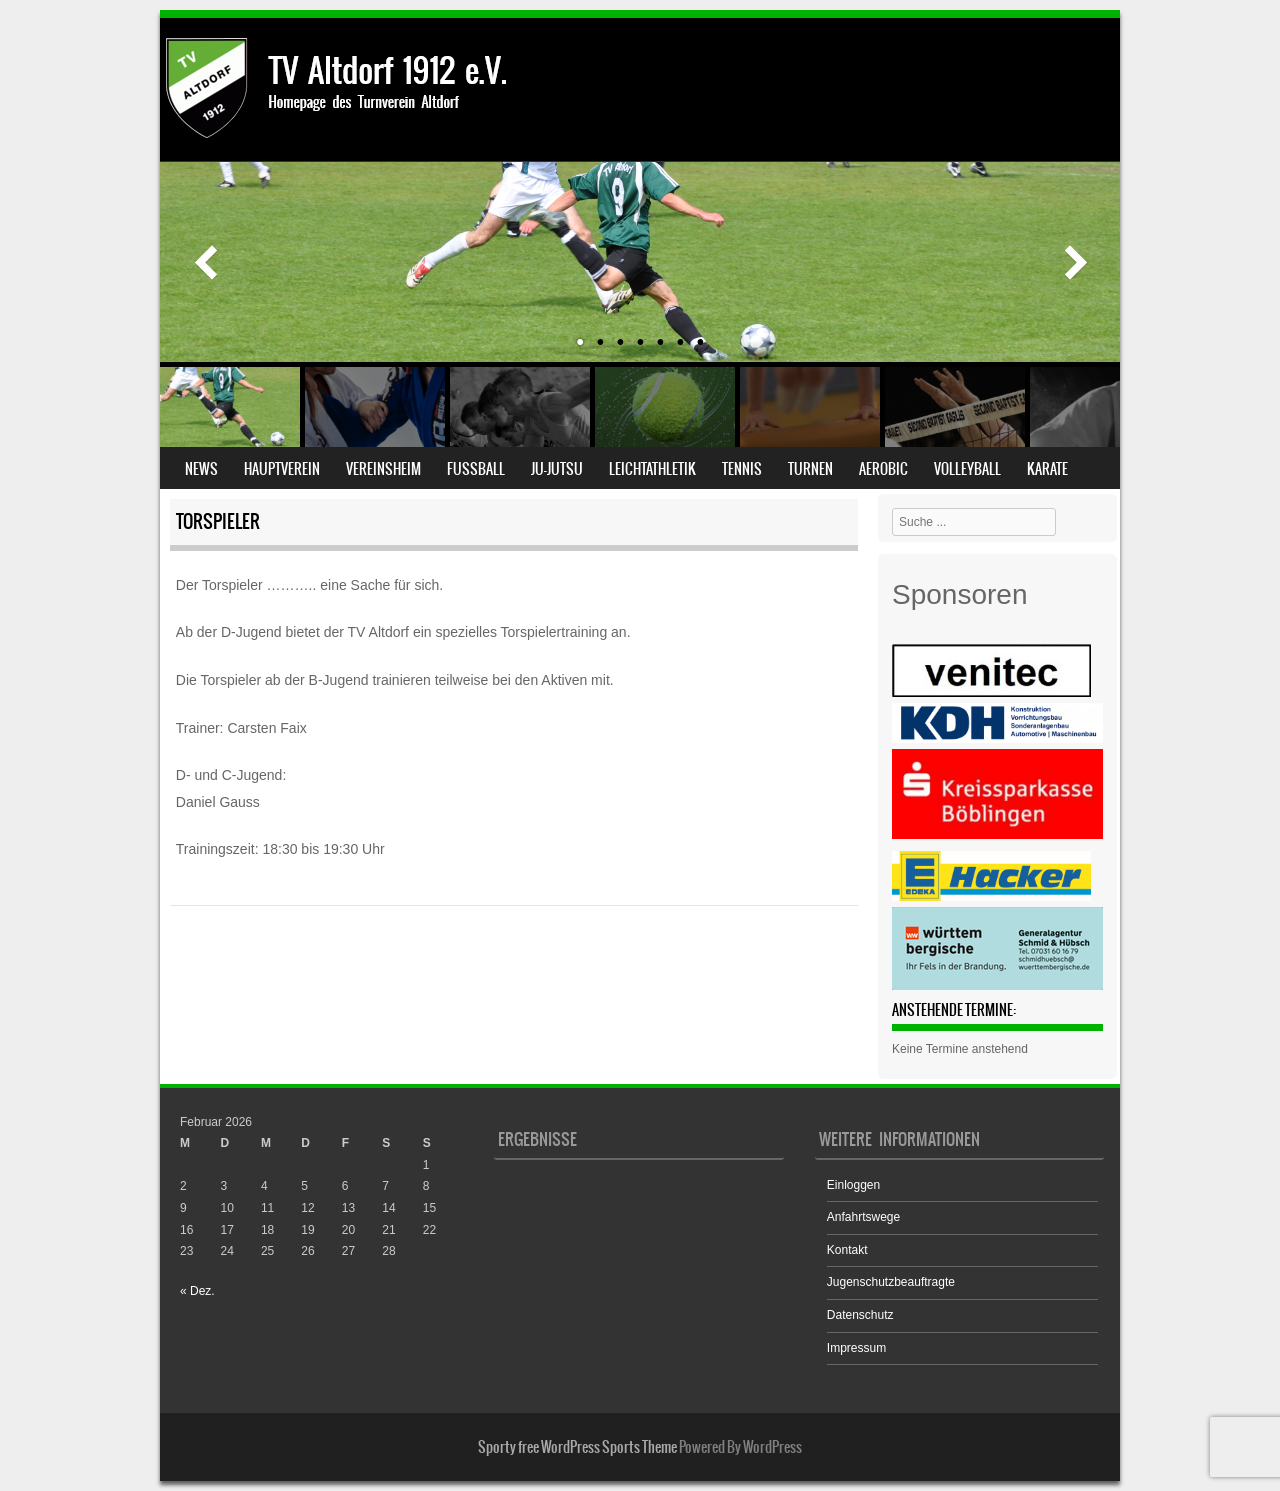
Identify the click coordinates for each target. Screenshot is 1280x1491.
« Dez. (197, 1291)
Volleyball (967, 469)
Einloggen (853, 1185)
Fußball (476, 469)
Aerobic (883, 469)
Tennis (742, 469)
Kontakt (847, 1250)
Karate (1047, 469)
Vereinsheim (383, 469)
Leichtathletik (652, 469)
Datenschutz (860, 1315)
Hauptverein (282, 469)
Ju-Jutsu (557, 469)
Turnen (810, 469)
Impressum (856, 1348)
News (201, 469)
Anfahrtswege (863, 1217)
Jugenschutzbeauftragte (891, 1282)
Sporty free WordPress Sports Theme (577, 1447)
